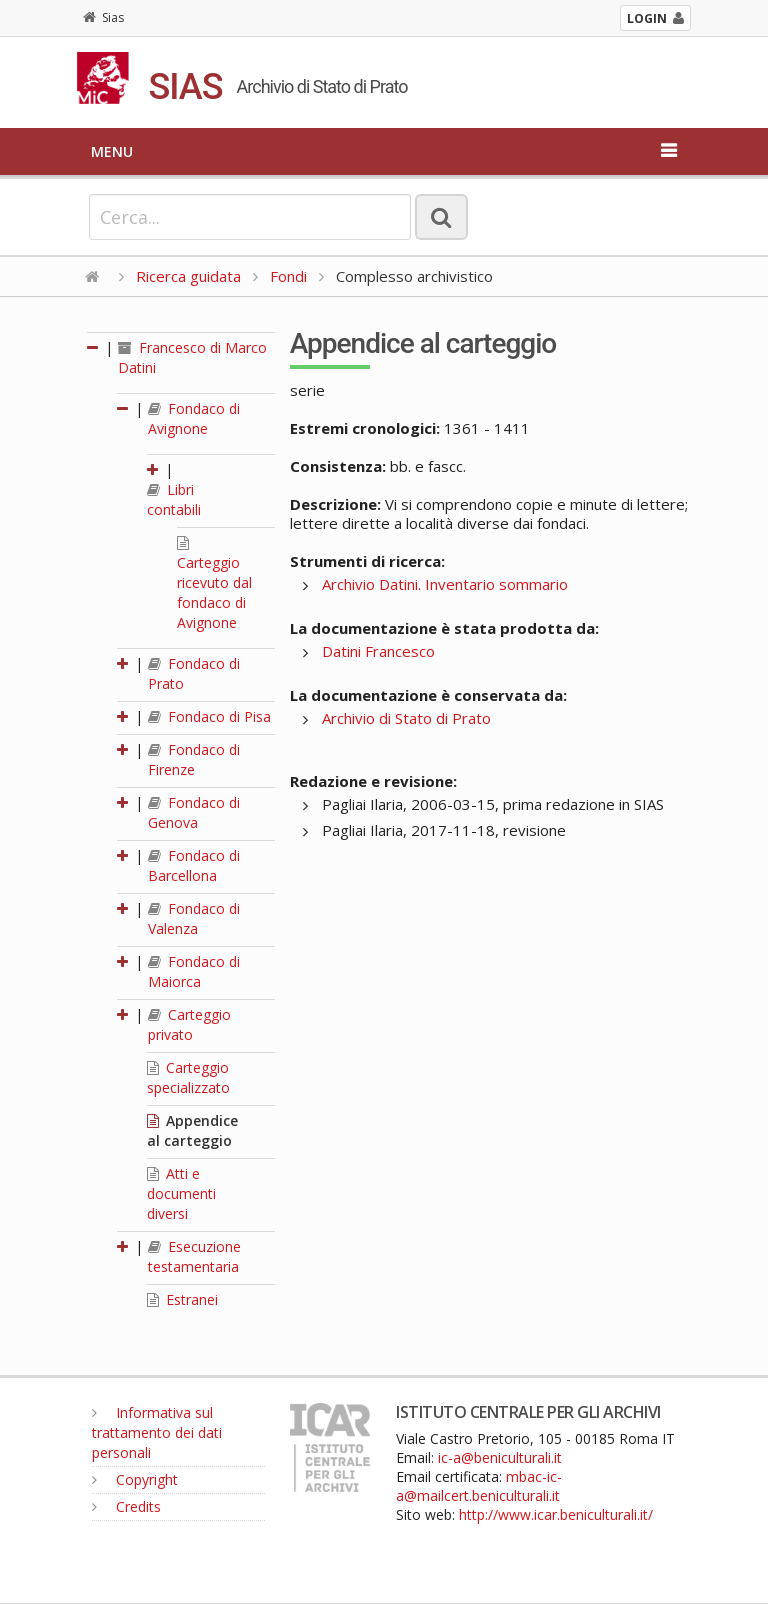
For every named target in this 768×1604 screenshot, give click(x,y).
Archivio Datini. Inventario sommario (445, 584)
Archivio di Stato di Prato (406, 718)
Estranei (182, 1299)
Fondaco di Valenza (194, 918)
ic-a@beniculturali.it (500, 1457)
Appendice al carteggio (192, 1130)
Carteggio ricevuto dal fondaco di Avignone (214, 584)
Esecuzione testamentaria (194, 1256)
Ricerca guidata (188, 276)
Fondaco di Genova (194, 812)
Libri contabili (174, 499)
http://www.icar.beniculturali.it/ (556, 1514)
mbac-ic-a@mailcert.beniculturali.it (479, 1486)
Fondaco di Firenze (194, 759)
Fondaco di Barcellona (194, 865)
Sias (103, 17)
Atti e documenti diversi (181, 1193)
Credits (126, 1506)
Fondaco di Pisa (209, 716)
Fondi (288, 276)
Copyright (135, 1479)
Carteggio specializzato (188, 1077)
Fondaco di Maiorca (194, 971)
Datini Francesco (378, 651)
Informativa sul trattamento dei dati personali (157, 1432)
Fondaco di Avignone (194, 418)
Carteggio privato (189, 1024)
